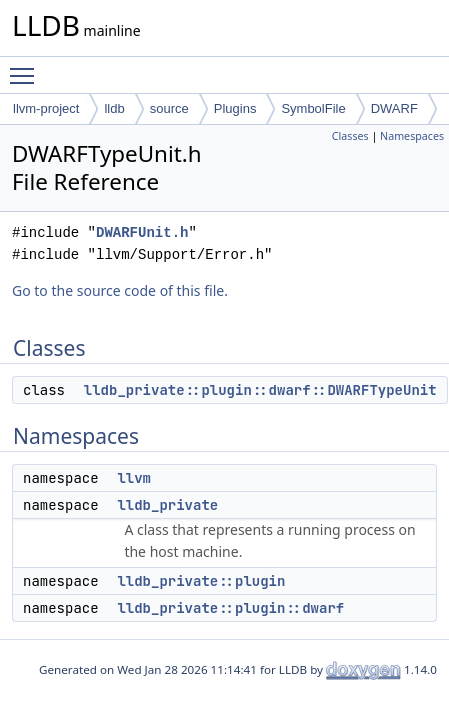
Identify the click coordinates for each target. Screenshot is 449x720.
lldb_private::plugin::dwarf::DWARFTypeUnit (260, 390)
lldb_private (167, 505)
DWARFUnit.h (142, 232)
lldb (114, 108)
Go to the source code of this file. (120, 290)
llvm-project (46, 108)
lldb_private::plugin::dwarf (230, 608)
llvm (134, 478)
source (169, 108)
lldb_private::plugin (201, 581)
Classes (350, 136)
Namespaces (412, 136)
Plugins (235, 108)
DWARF (394, 108)
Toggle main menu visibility (27, 67)
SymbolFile (313, 108)
